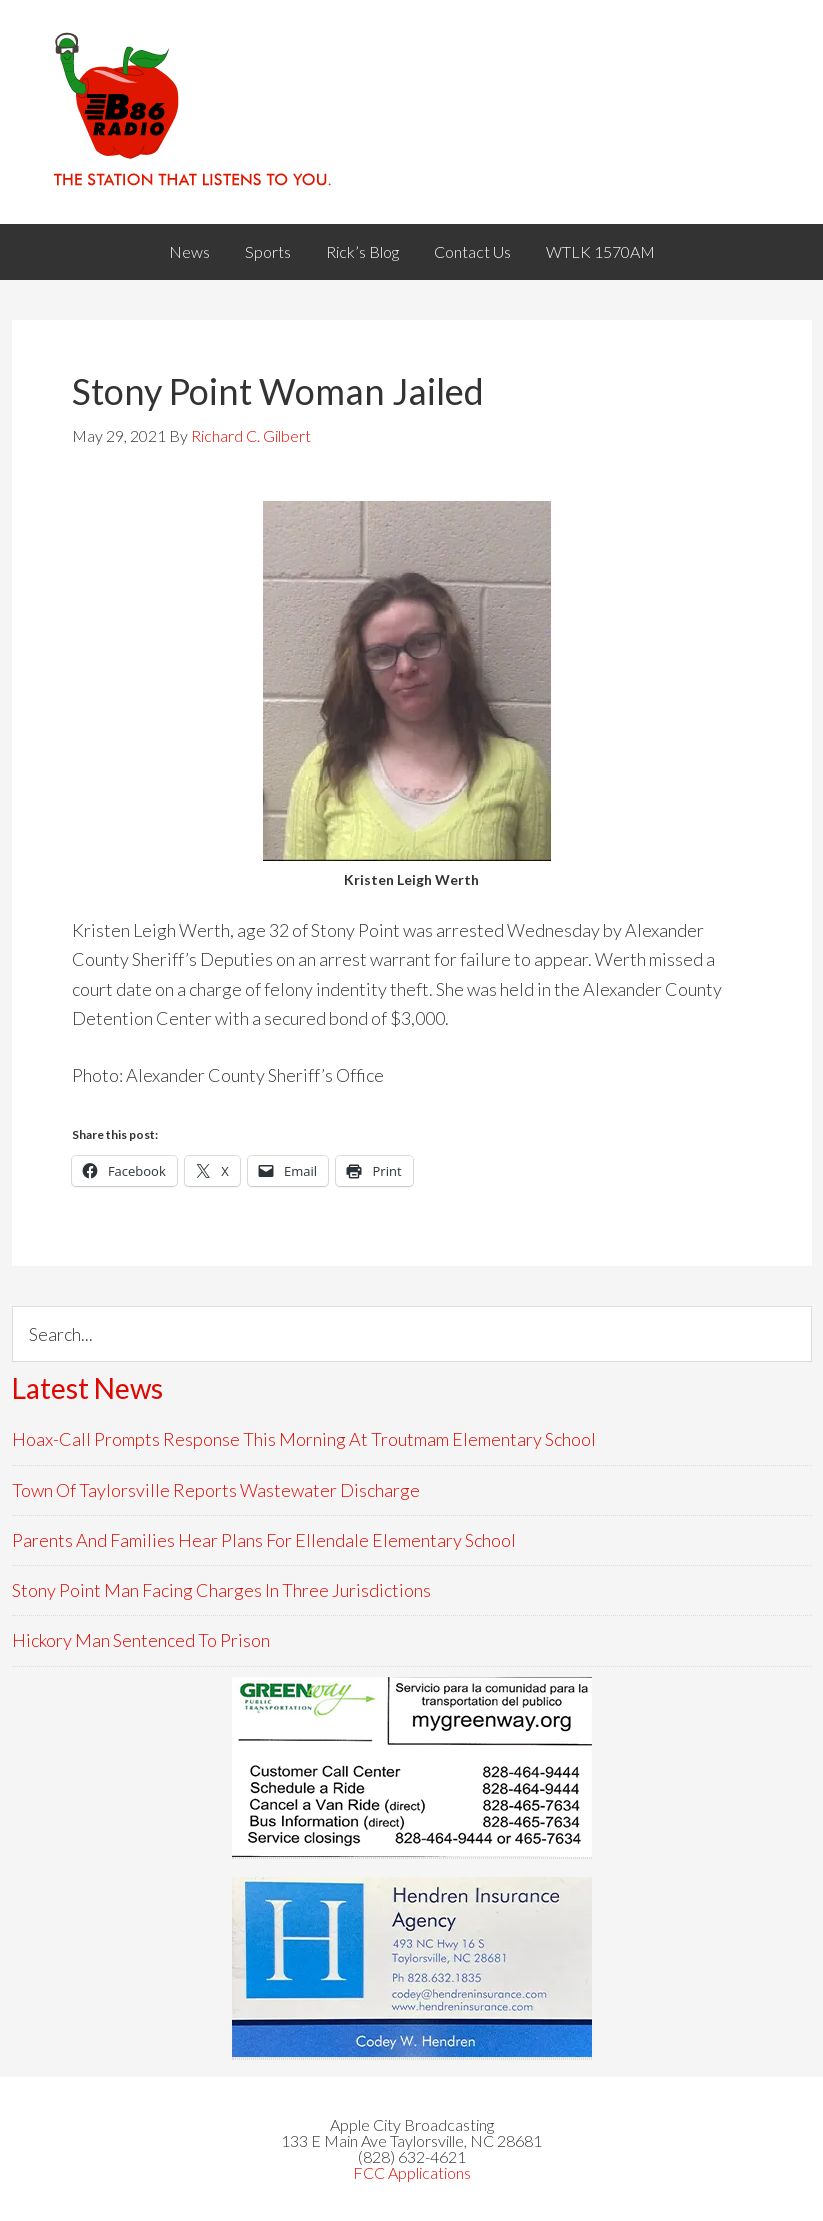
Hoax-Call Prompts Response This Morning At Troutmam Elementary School (304, 1439)
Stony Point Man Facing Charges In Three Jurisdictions (221, 1590)
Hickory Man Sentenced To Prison (141, 1640)
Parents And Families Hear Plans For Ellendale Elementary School (264, 1540)
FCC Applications (412, 2172)
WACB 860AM (412, 112)
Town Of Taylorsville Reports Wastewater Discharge (216, 1490)
